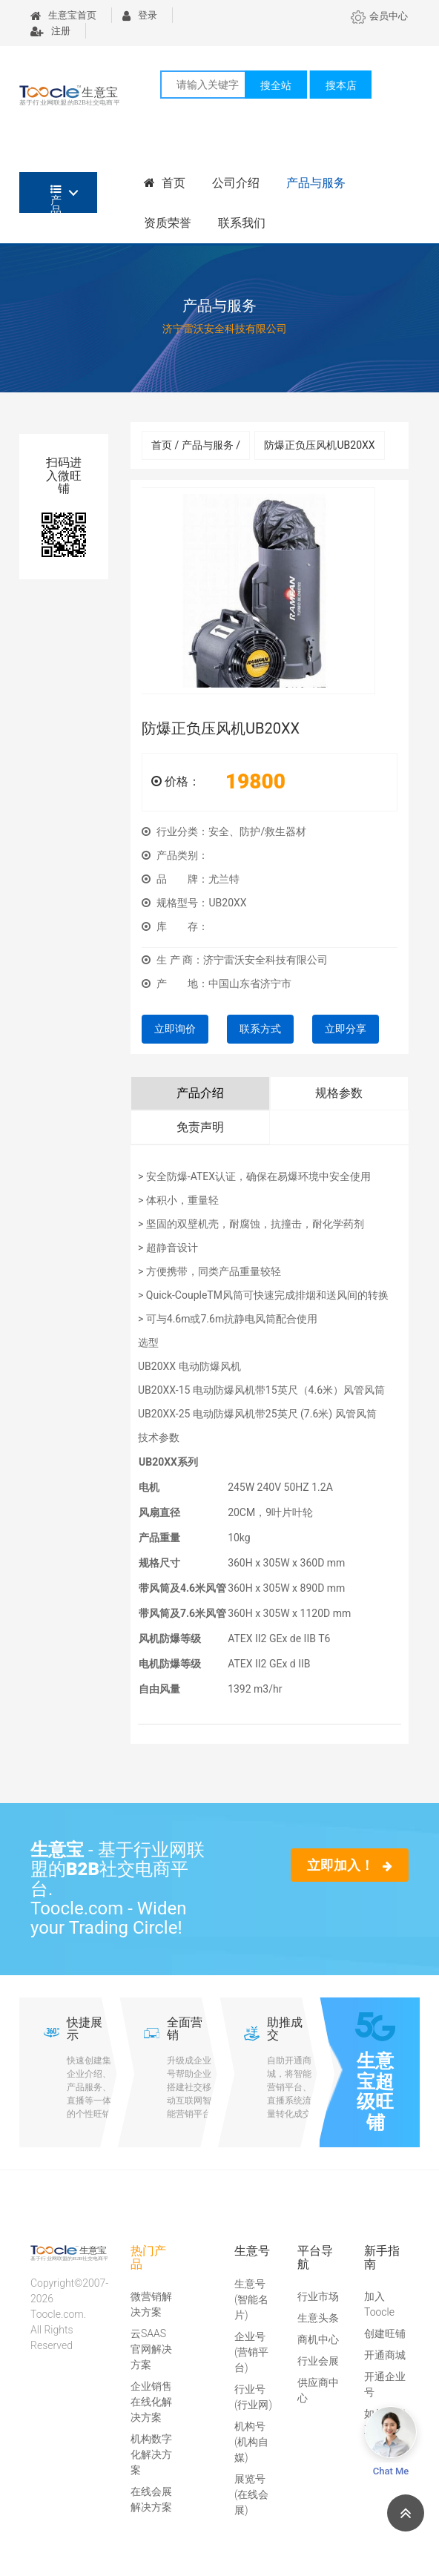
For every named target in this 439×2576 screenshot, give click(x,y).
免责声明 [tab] (200, 1127)
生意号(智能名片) (251, 2299)
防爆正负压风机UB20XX (319, 445)
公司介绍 (236, 183)
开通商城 (385, 2355)
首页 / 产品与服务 (195, 445)
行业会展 (318, 2361)
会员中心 (379, 16)
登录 (139, 15)
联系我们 (241, 223)
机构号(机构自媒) (251, 2441)
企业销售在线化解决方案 (151, 2401)
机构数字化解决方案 (151, 2454)
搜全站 (275, 85)
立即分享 (345, 1029)
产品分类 (56, 198)
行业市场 (318, 2296)
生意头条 (318, 2318)
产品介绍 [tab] (200, 1093)
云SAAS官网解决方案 (151, 2349)
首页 (164, 183)
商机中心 (318, 2339)
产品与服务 (316, 183)
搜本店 (341, 85)
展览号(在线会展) (251, 2494)
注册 (50, 30)
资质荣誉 (167, 223)
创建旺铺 (385, 2333)
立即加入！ (349, 1865)
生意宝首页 (63, 15)
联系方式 (260, 1029)
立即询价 (175, 1029)
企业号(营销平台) (251, 2352)
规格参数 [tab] (339, 1093)
